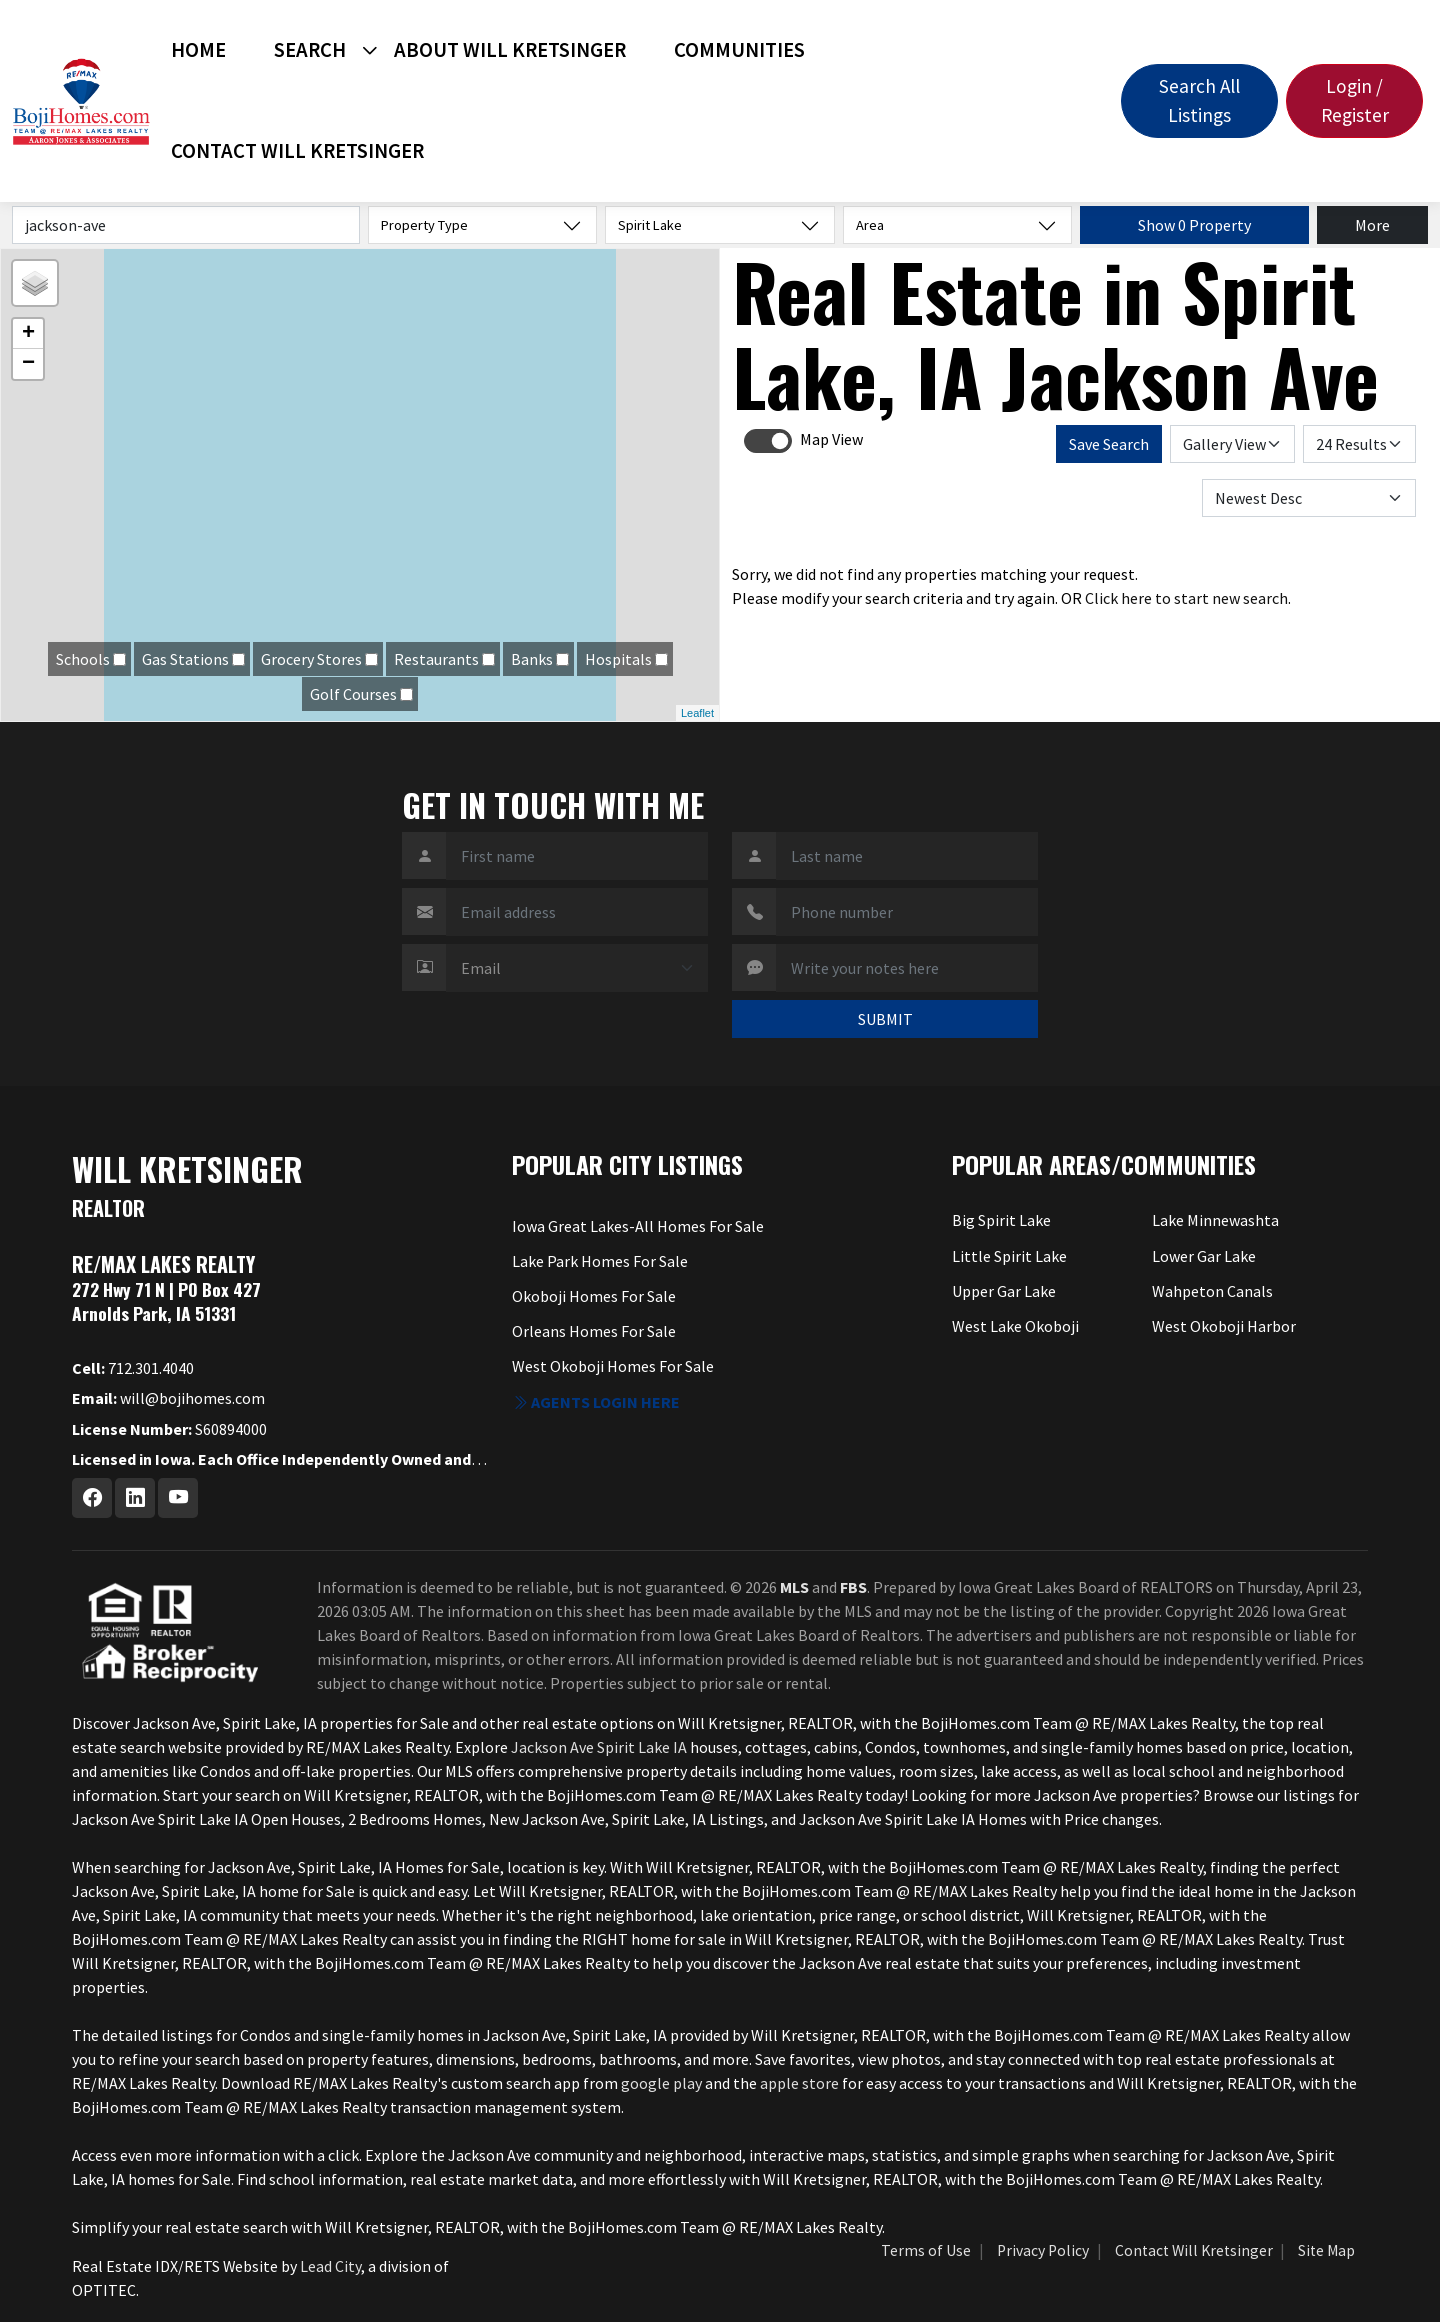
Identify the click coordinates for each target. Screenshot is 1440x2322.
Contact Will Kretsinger (297, 151)
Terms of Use (926, 2250)
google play (661, 2083)
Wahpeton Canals (1212, 1291)
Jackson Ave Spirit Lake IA (599, 1747)
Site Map (1326, 2250)
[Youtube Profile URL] (178, 1498)
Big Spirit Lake (1001, 1220)
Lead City (330, 2266)
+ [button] (28, 334)
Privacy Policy (1043, 2250)
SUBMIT (885, 1019)
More (1372, 225)
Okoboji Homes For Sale (594, 1296)
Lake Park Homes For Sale (600, 1261)
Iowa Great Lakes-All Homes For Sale (638, 1226)
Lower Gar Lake (1204, 1256)
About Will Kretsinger (510, 50)
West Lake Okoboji (1015, 1326)
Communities (739, 50)
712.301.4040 (133, 1368)
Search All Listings (1199, 100)
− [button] (28, 364)
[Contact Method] (577, 968)
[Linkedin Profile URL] (135, 1498)
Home (198, 50)
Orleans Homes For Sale (594, 1331)
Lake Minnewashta (1215, 1220)
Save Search (1109, 444)
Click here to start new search (1186, 598)
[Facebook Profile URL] (92, 1498)
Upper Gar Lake (1004, 1291)
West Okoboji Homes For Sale (613, 1366)
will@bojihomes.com (168, 1398)
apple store (799, 2083)
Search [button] (310, 50)
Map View (831, 439)
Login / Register (1355, 100)
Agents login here (596, 1402)
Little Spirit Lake (1009, 1256)
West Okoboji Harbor (1224, 1326)
